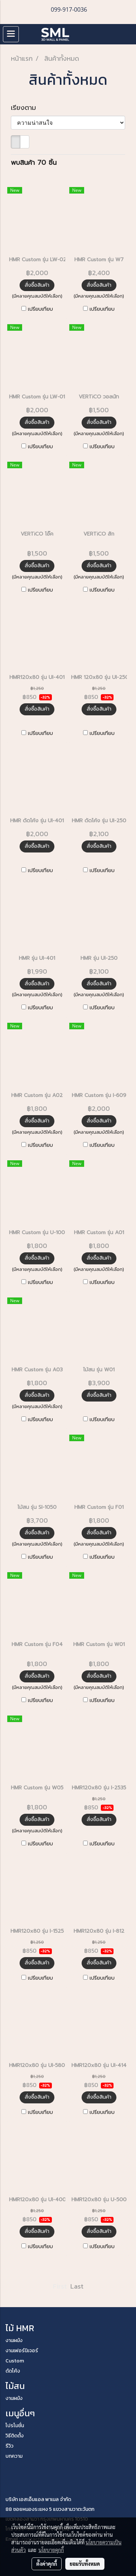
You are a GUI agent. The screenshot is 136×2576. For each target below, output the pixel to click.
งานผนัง (13, 2340)
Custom (14, 2361)
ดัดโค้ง (12, 2371)
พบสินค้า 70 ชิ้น (34, 163)
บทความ (13, 2456)
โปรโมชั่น (14, 2425)
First (60, 2286)
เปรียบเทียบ (40, 309)
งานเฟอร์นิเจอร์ (21, 2350)
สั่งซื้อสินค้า (37, 285)
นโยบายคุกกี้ (51, 2550)
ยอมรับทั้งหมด (85, 2563)
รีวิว (9, 2446)
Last (76, 2286)
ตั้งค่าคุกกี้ (46, 2563)
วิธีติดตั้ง (14, 2436)
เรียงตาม (27, 108)
